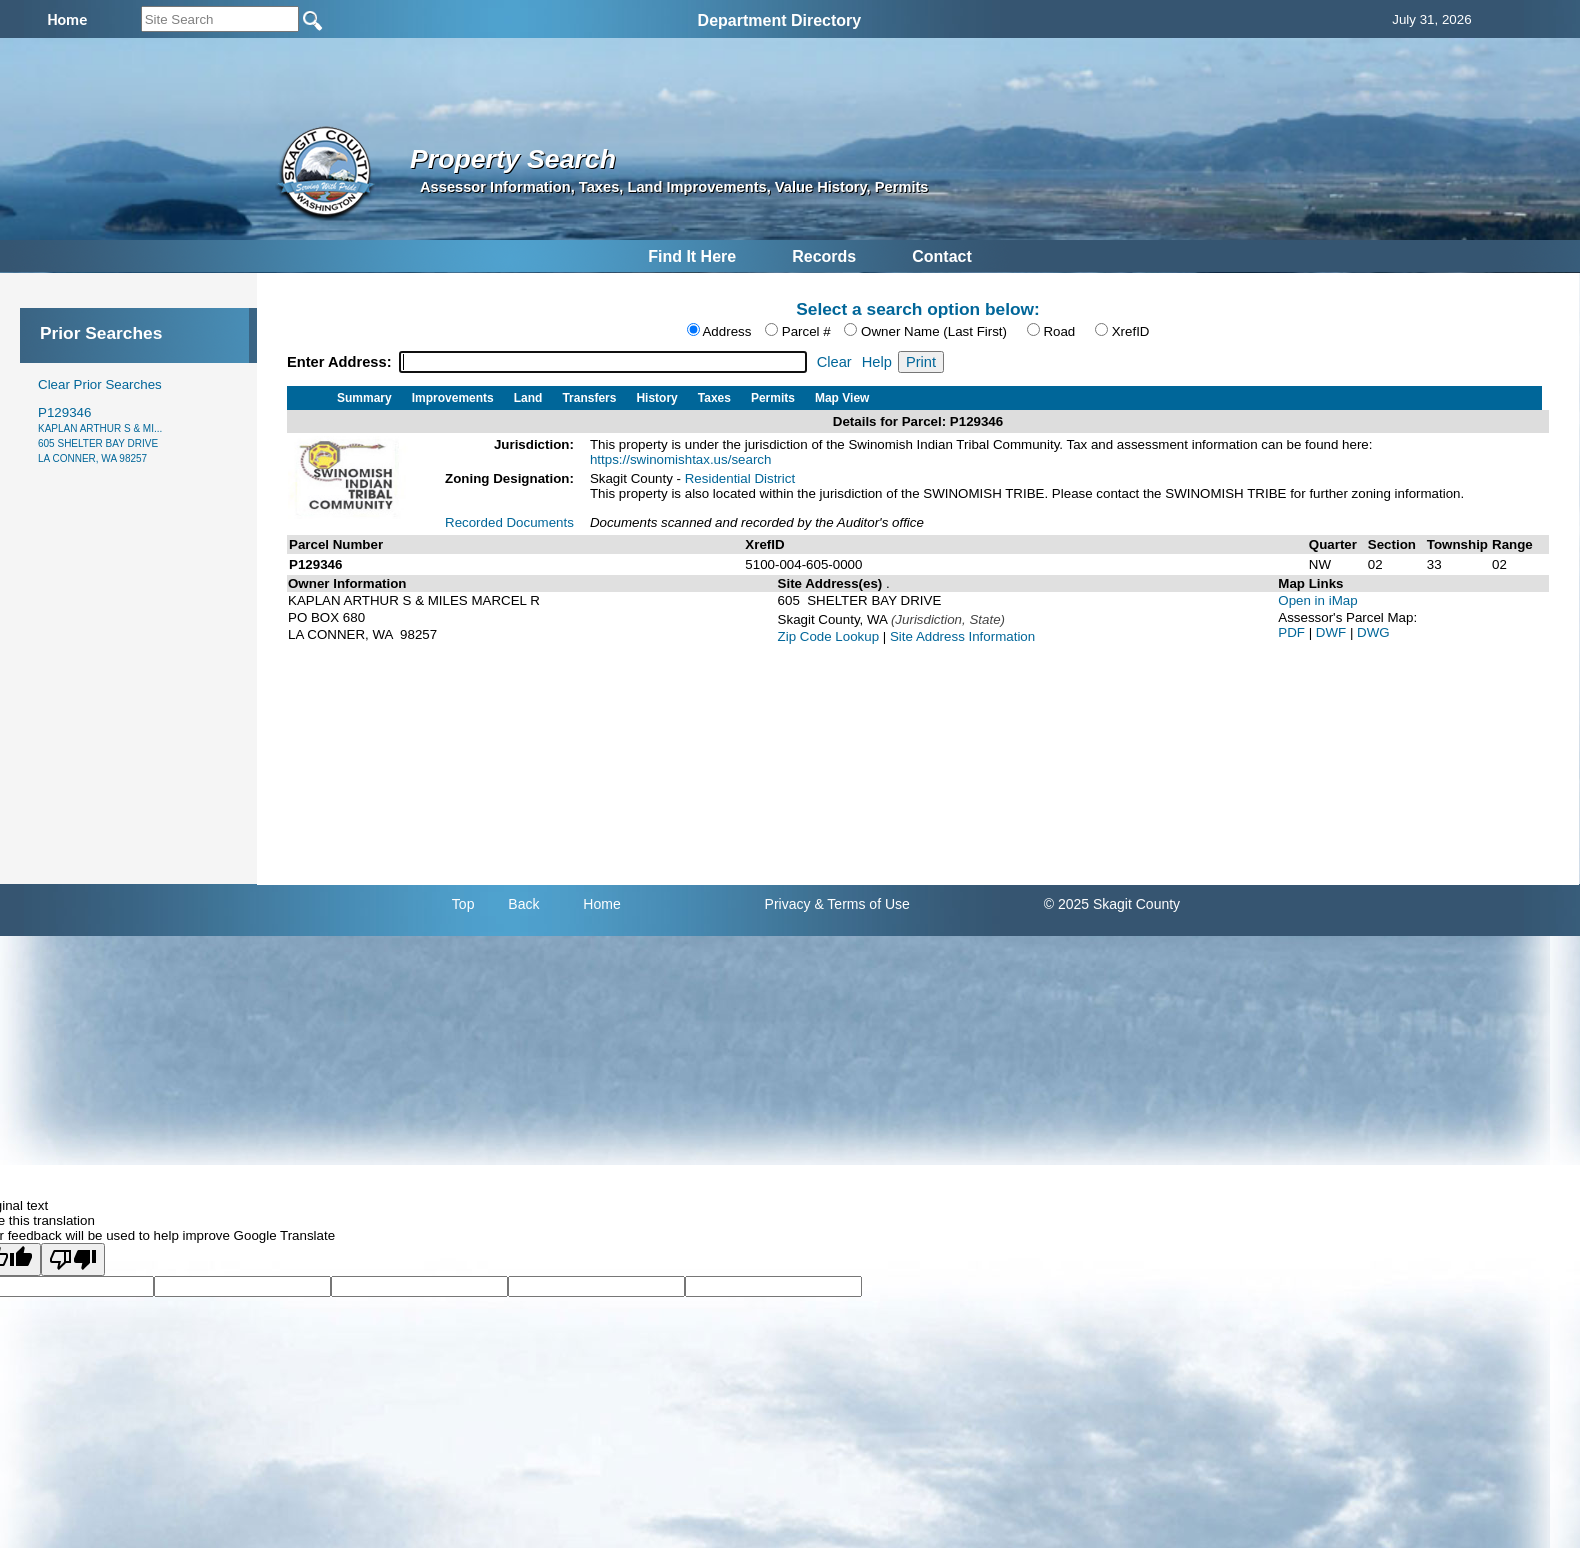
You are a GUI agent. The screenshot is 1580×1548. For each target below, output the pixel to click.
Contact (942, 256)
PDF (1293, 632)
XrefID (1131, 331)
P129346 (100, 434)
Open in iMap (1317, 600)
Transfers (589, 398)
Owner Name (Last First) (934, 331)
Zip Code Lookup (829, 636)
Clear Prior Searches (100, 384)
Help (877, 362)
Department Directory (780, 20)
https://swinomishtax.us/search (681, 459)
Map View (842, 398)
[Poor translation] (73, 1259)
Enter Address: (341, 362)
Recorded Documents (509, 522)
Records (824, 256)
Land (528, 398)
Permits (773, 398)
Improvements (453, 398)
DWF (1333, 632)
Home (601, 904)
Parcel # (806, 331)
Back (523, 904)
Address (726, 331)
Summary (364, 398)
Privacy (788, 904)
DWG (1373, 632)
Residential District (740, 478)
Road (1059, 331)
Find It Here (692, 256)
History (656, 398)
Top (463, 904)
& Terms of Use (861, 904)
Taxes (714, 398)
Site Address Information (962, 636)
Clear (834, 362)
